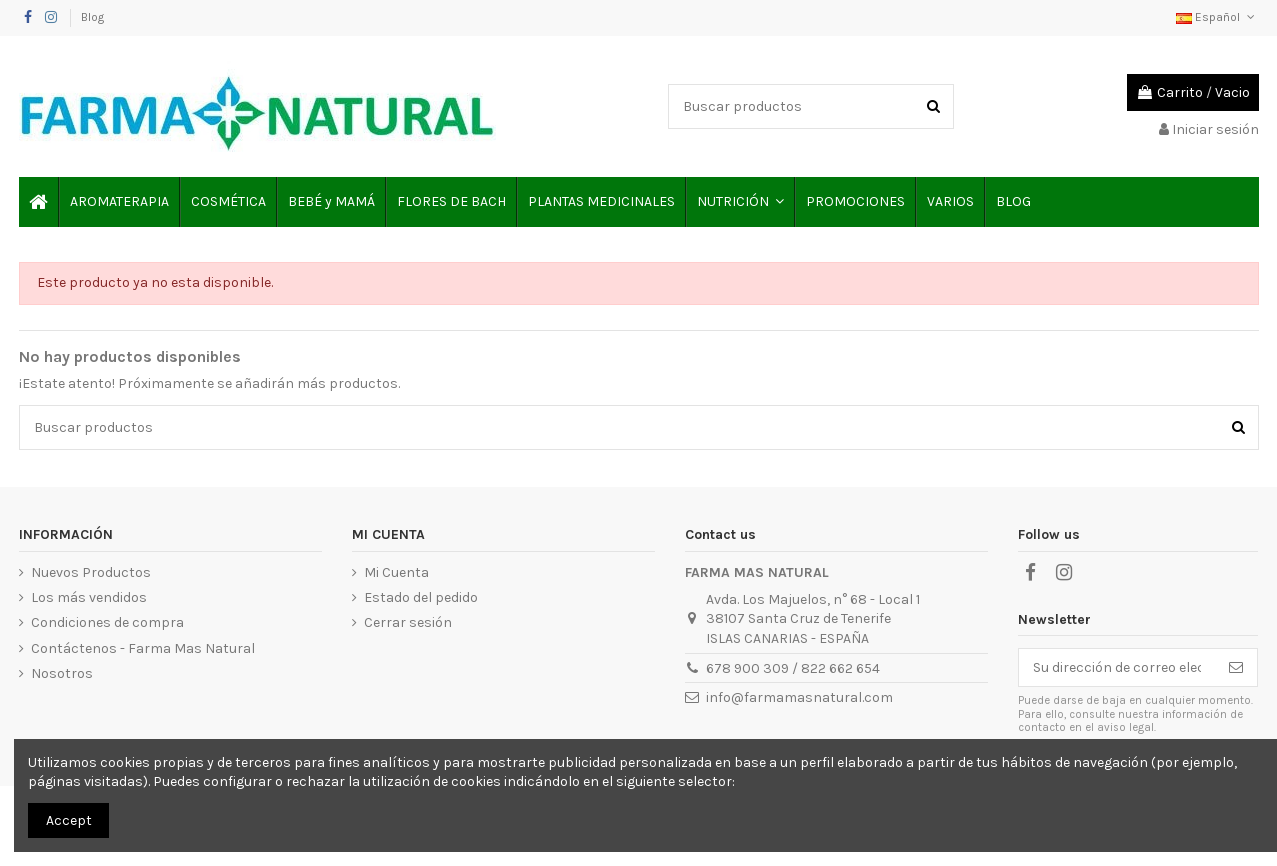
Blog (92, 17)
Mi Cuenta (396, 572)
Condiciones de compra (107, 622)
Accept (69, 820)
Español (1217, 17)
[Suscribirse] (1236, 668)
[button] (739, 202)
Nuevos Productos (91, 572)
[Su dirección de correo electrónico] (1117, 668)
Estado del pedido (421, 597)
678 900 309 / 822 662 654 (793, 668)
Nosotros (62, 673)
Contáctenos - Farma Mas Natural (143, 648)
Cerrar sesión (408, 622)
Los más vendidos (89, 597)
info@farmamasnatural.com (799, 697)
